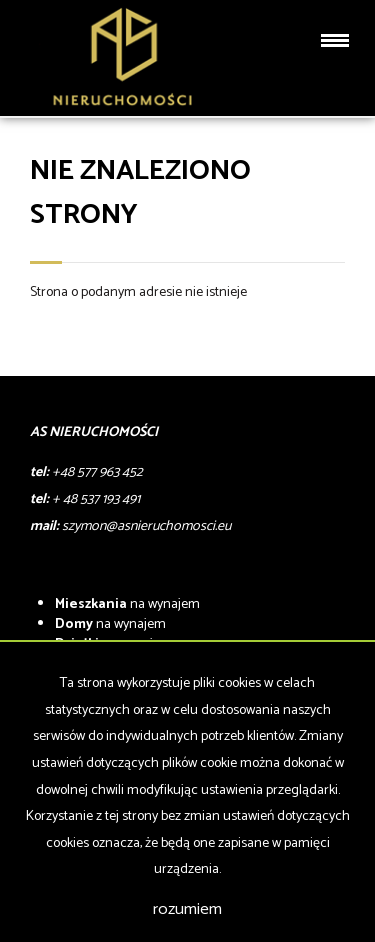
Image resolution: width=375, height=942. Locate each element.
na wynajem (127, 604)
